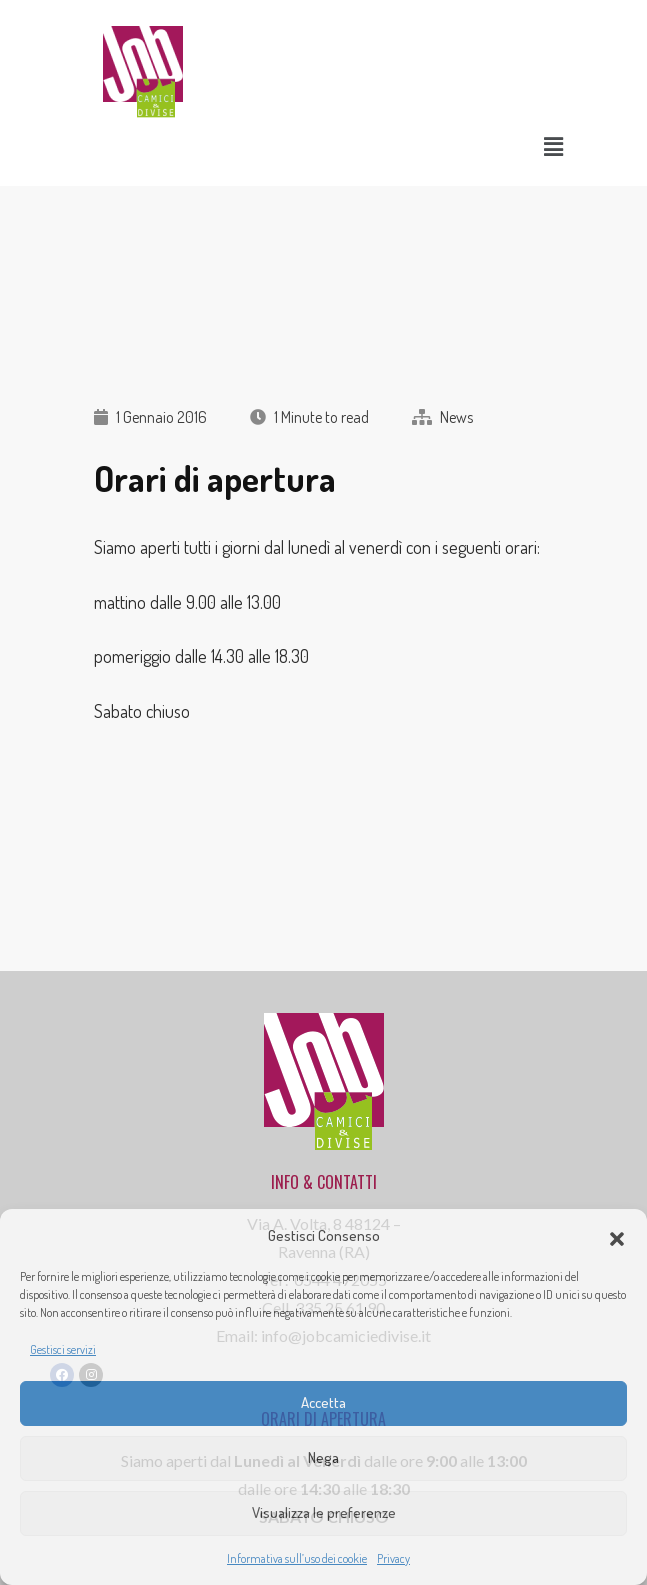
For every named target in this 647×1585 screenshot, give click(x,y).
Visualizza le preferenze (324, 1512)
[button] (617, 1236)
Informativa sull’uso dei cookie (297, 1558)
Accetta (323, 1402)
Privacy (393, 1558)
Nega (323, 1457)
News (456, 417)
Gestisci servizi (63, 1349)
